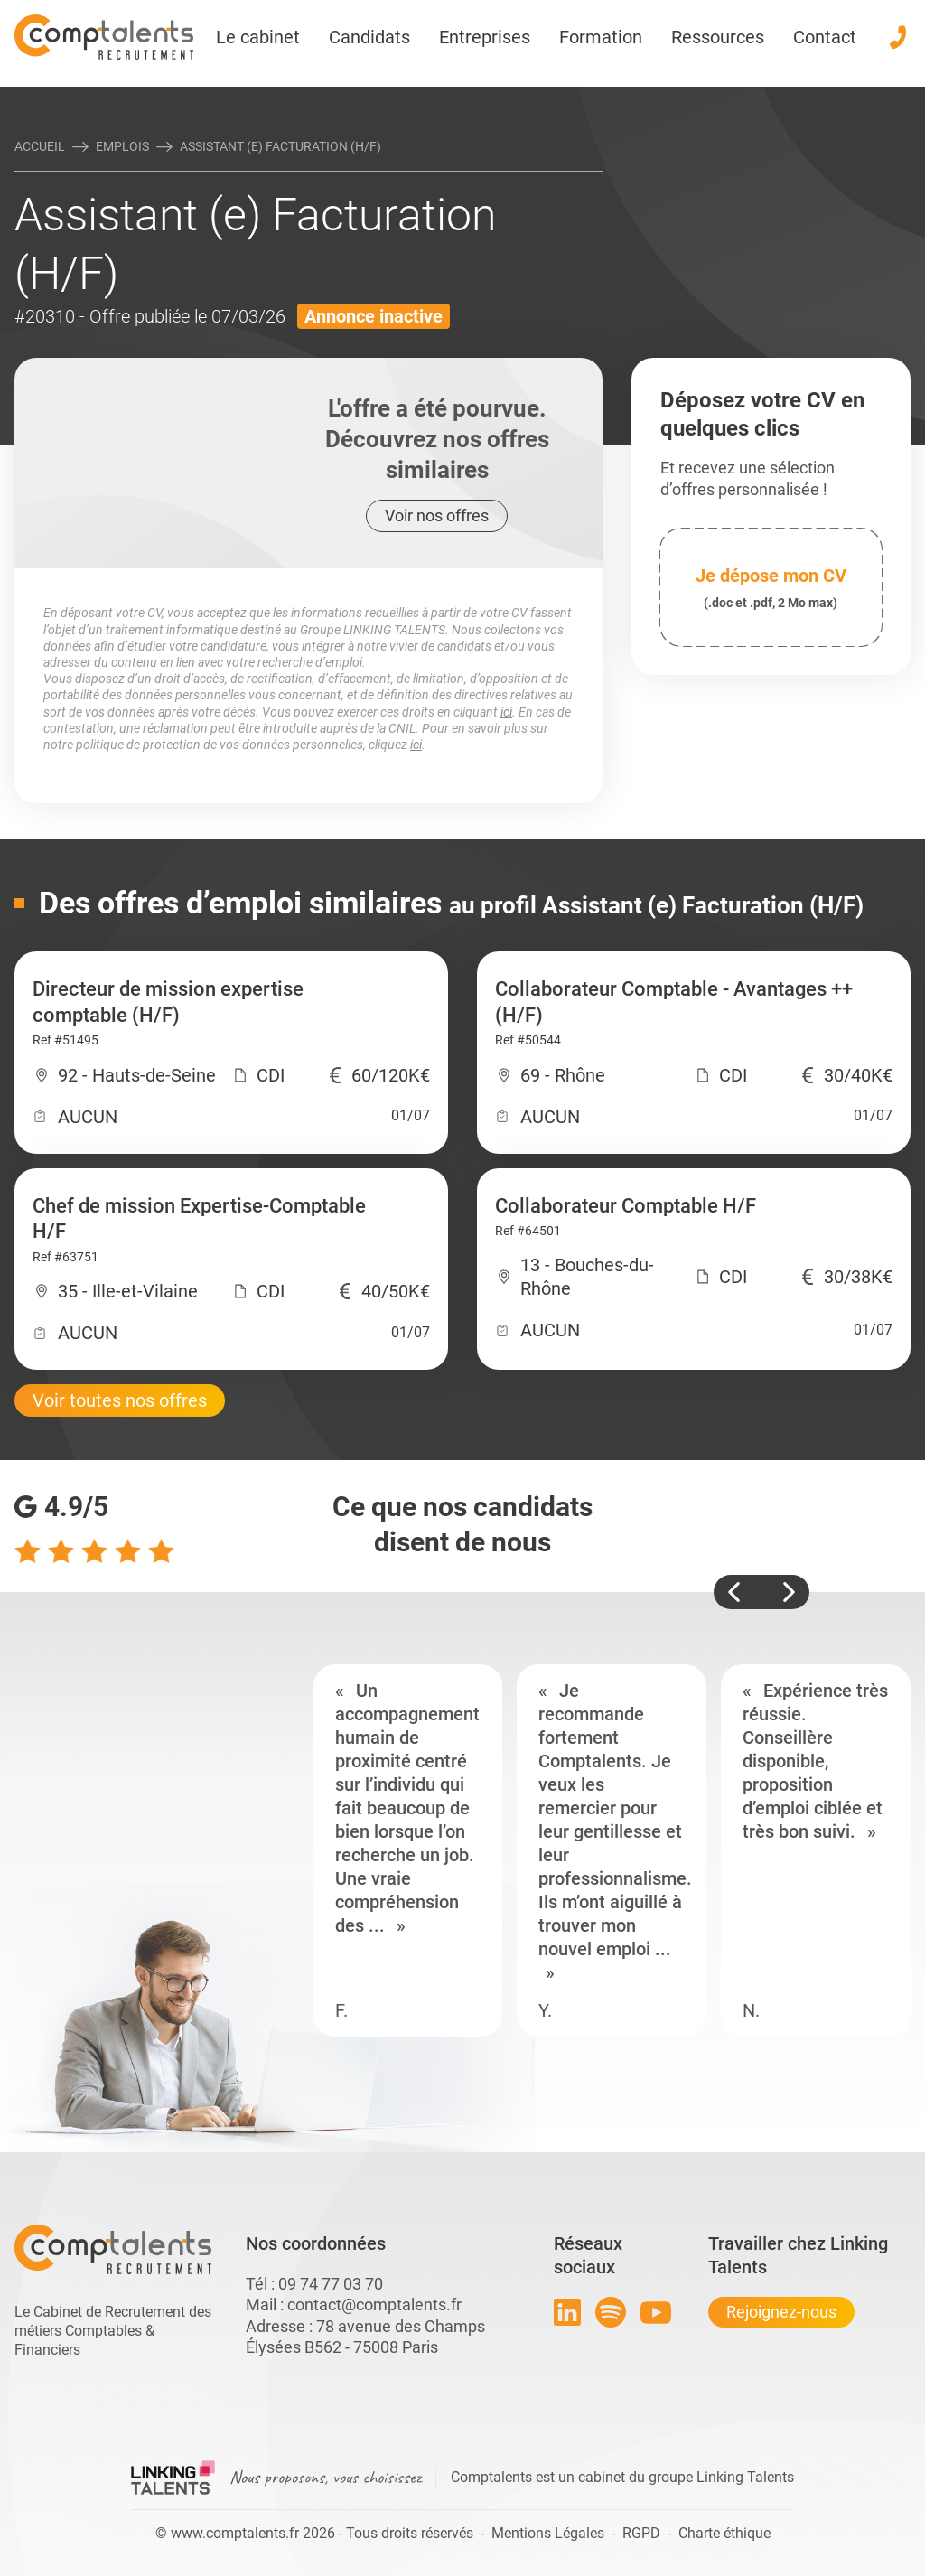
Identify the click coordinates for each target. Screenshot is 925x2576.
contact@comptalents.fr (374, 2304)
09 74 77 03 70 (330, 2283)
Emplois (122, 146)
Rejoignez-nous (781, 2311)
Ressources (717, 37)
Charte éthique (724, 2533)
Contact (824, 37)
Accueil (39, 146)
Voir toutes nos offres (120, 1400)
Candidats (369, 37)
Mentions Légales (547, 2533)
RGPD (641, 2533)
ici (506, 712)
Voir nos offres (437, 515)
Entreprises (484, 37)
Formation (600, 37)
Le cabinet (258, 37)
